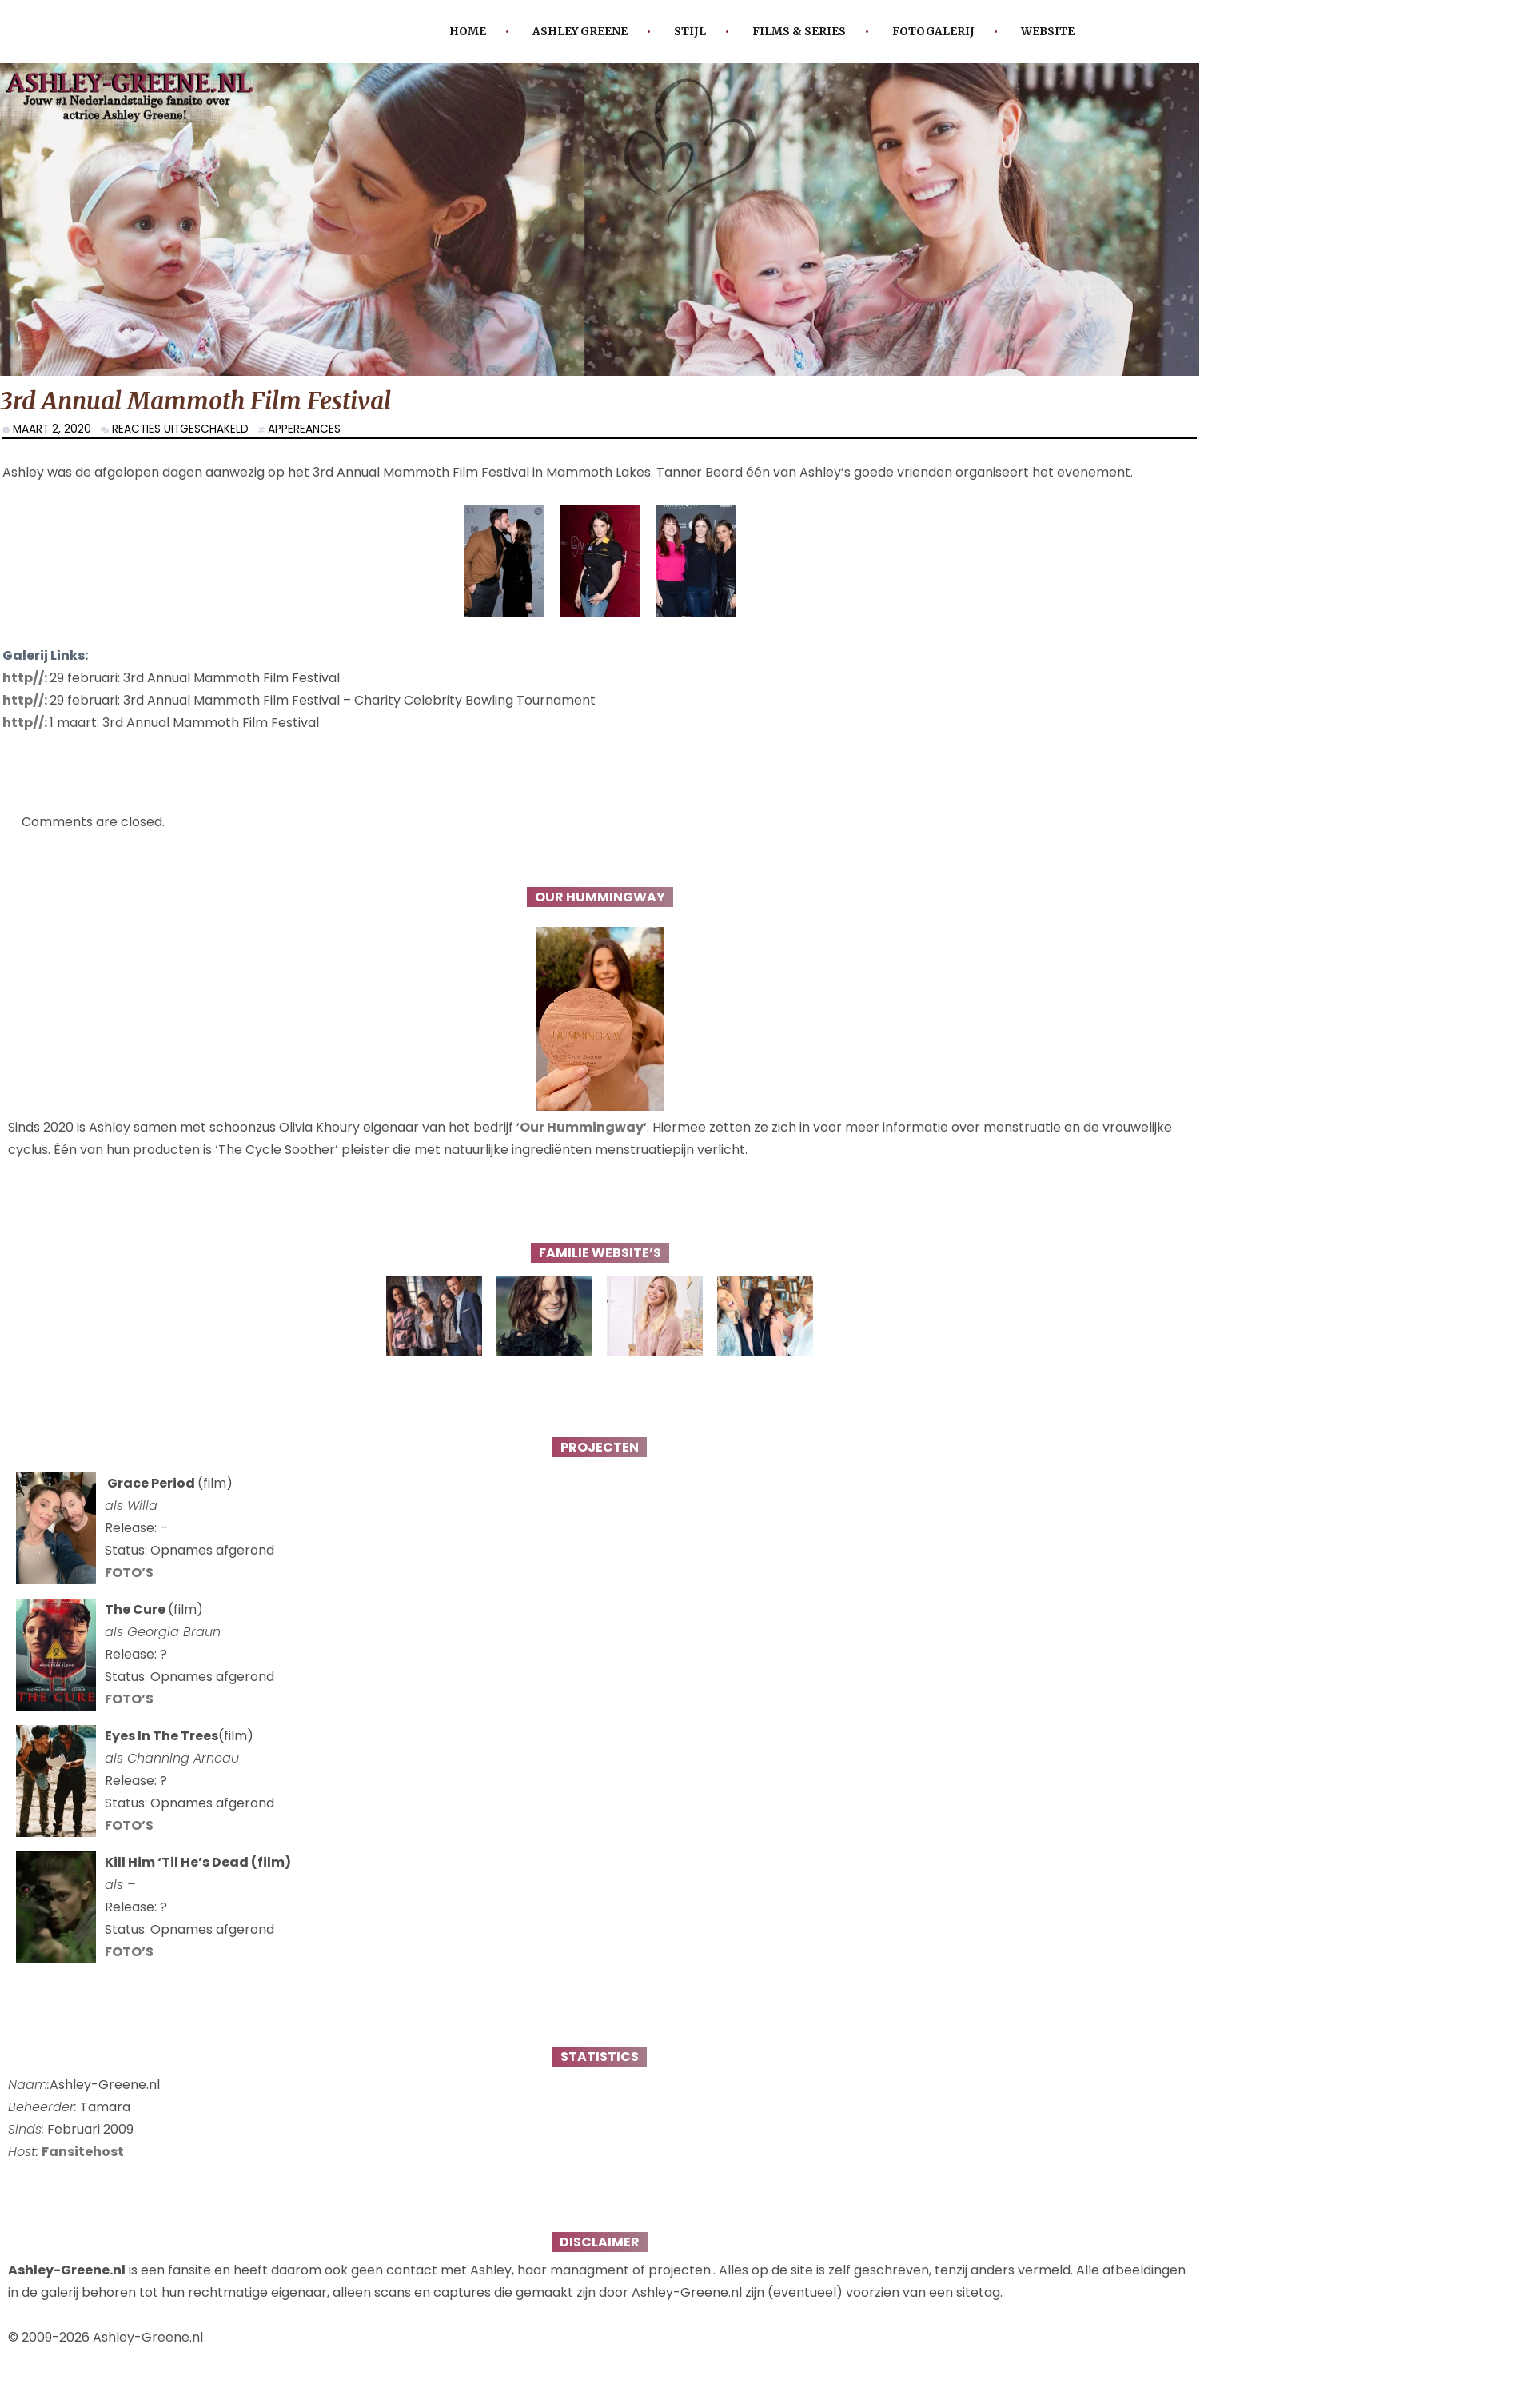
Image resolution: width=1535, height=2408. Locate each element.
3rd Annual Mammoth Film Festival (195, 401)
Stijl (690, 31)
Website (1047, 31)
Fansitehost (83, 2151)
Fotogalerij (933, 31)
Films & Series (799, 31)
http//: (26, 678)
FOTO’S (129, 1572)
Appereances (304, 429)
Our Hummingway (582, 1127)
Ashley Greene (580, 31)
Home (467, 31)
